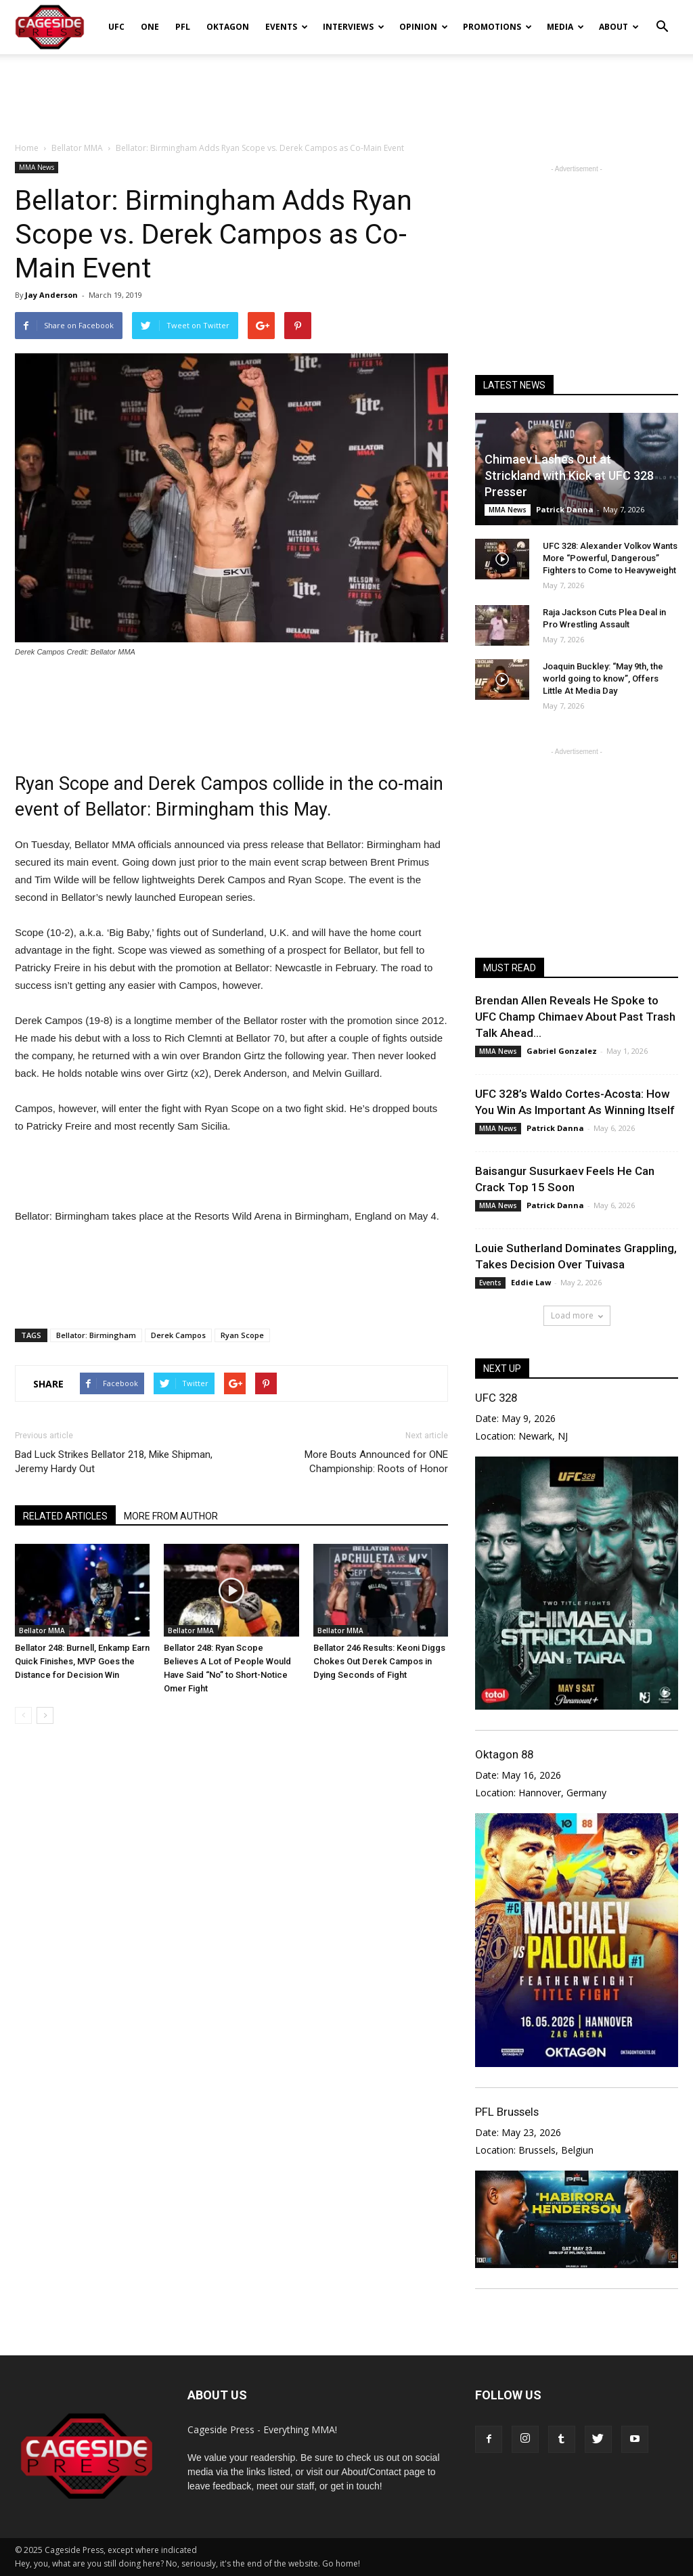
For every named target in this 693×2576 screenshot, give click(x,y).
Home (27, 148)
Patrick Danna (565, 509)
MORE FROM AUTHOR (171, 1516)
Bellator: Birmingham (96, 1335)
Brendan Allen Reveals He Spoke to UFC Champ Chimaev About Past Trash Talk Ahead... (575, 1017)
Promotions (497, 26)
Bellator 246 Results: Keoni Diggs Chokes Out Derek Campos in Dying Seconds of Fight (379, 1661)
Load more (577, 1315)
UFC (116, 26)
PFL (182, 26)
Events (286, 26)
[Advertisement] (346, 90)
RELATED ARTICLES (65, 1516)
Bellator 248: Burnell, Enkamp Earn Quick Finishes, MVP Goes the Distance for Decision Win (82, 1661)
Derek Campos (178, 1335)
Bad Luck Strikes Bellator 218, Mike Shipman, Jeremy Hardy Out (114, 1461)
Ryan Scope (242, 1335)
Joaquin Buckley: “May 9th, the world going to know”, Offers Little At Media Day (603, 678)
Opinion (423, 26)
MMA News (36, 167)
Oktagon (227, 26)
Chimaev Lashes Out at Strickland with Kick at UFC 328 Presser (569, 475)
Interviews (353, 26)
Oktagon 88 (504, 1754)
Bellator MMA (42, 1630)
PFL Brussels (507, 2111)
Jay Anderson (51, 295)
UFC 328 (496, 1397)
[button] (662, 17)
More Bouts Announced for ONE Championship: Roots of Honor (376, 1461)
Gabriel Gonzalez (562, 1051)
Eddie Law (531, 1282)
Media (565, 26)
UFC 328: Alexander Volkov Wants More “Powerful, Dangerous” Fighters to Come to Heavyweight (610, 558)
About (619, 26)
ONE (150, 26)
